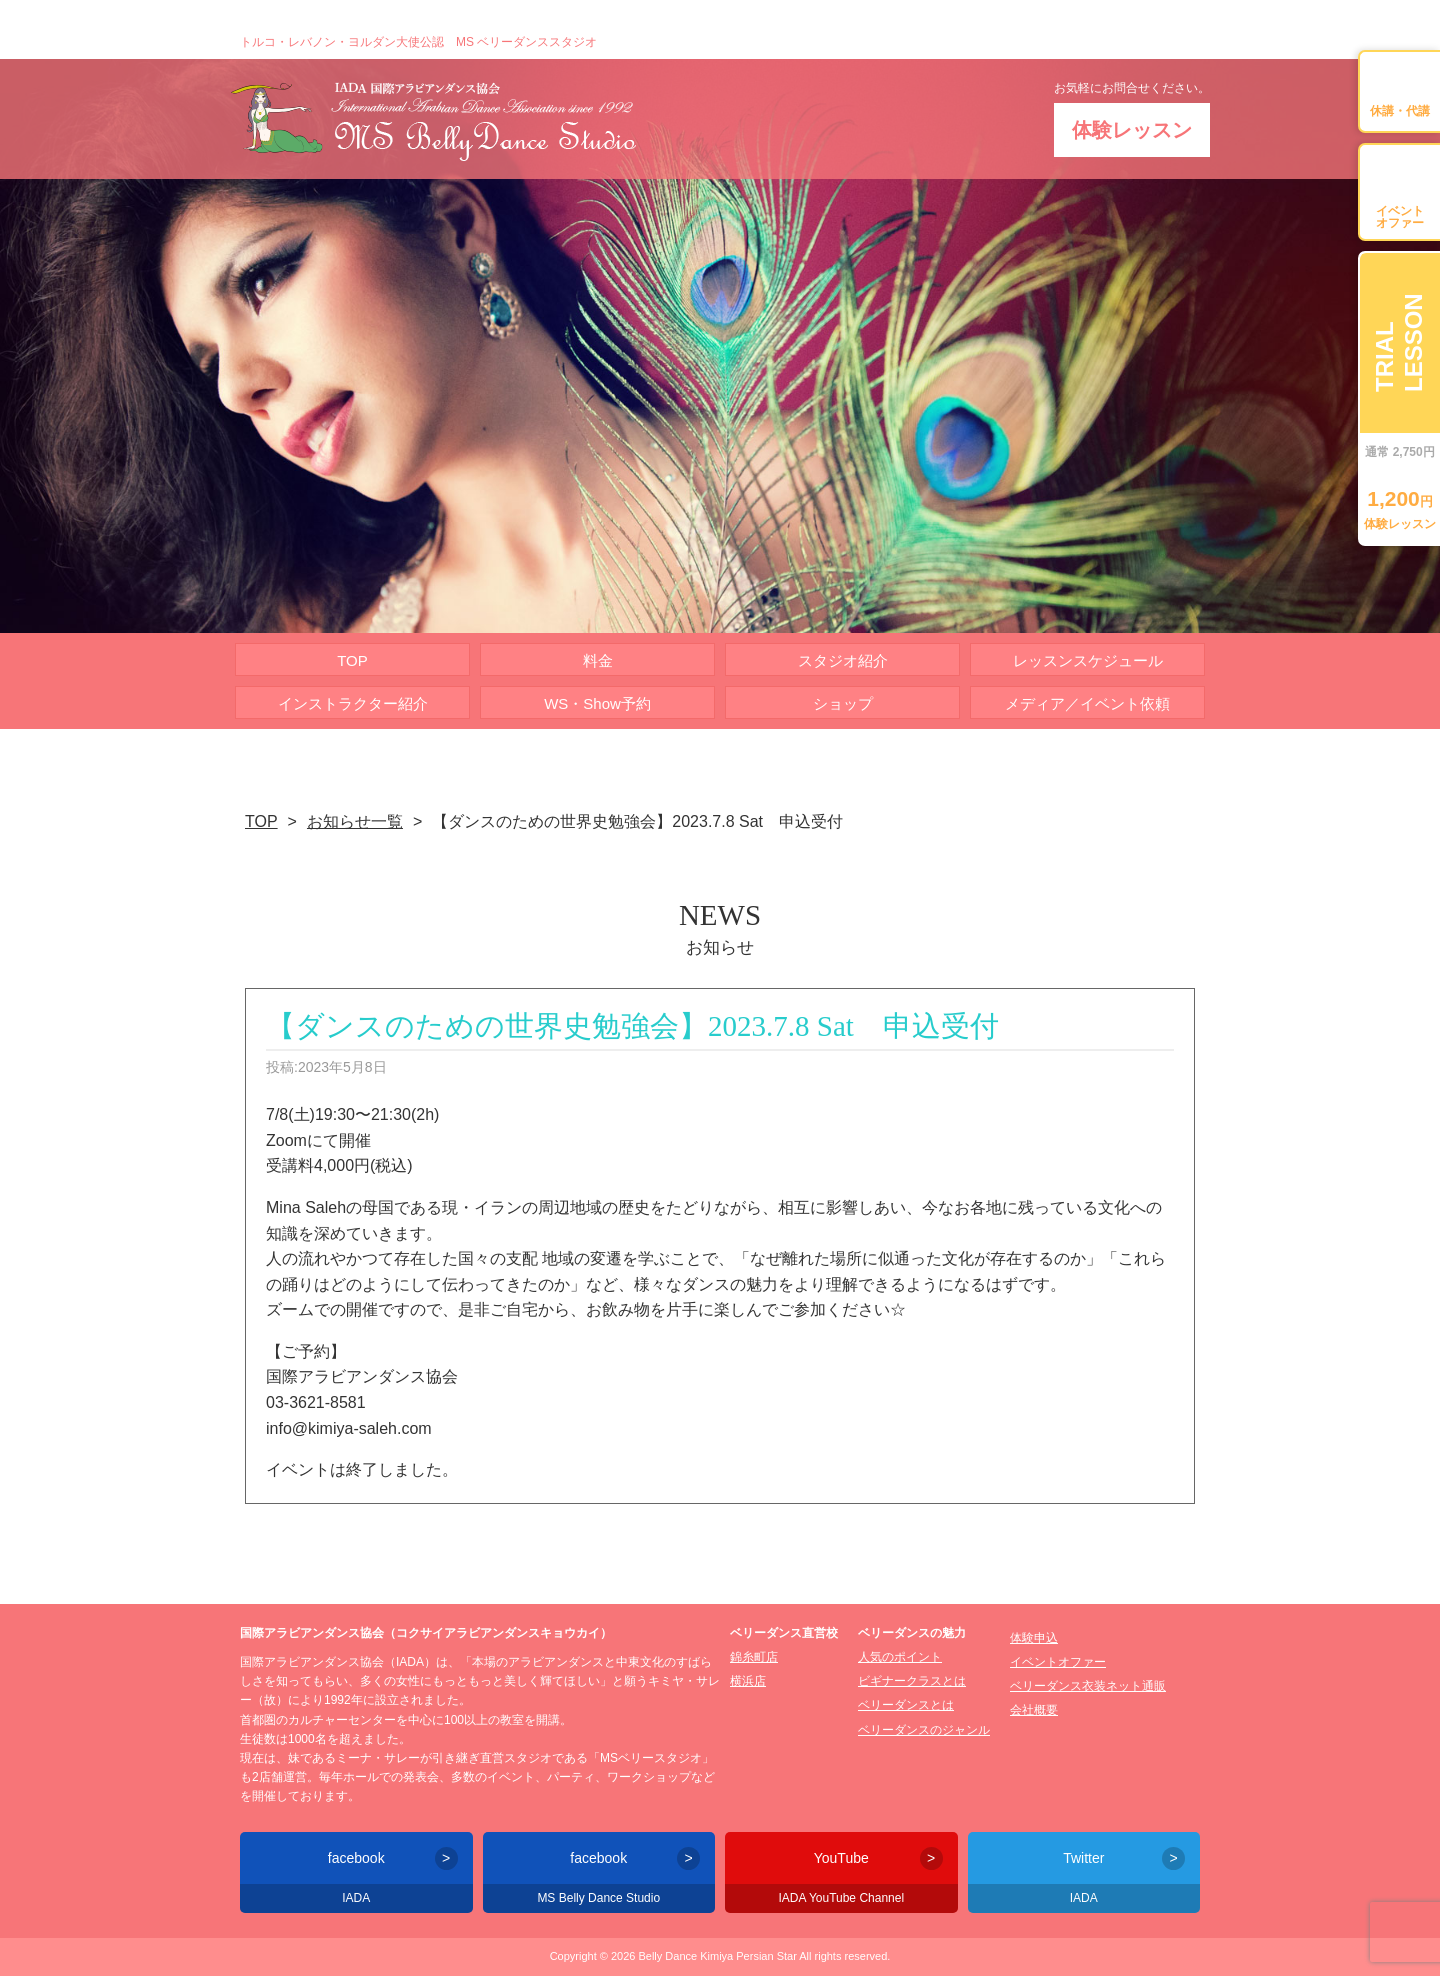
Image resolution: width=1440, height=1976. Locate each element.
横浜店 (748, 1681)
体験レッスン (1132, 130)
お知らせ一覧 (355, 821)
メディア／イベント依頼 (1087, 703)
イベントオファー (1058, 1662)
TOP (352, 660)
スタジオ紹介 (843, 660)
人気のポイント (900, 1657)
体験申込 (1034, 1638)
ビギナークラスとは (912, 1681)
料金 (598, 660)
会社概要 (1034, 1710)
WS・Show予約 (597, 703)
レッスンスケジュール (1088, 660)
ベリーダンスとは (906, 1705)
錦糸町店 (754, 1657)
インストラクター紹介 (353, 703)
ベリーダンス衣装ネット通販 (1088, 1686)
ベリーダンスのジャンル (924, 1730)
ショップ (843, 703)
